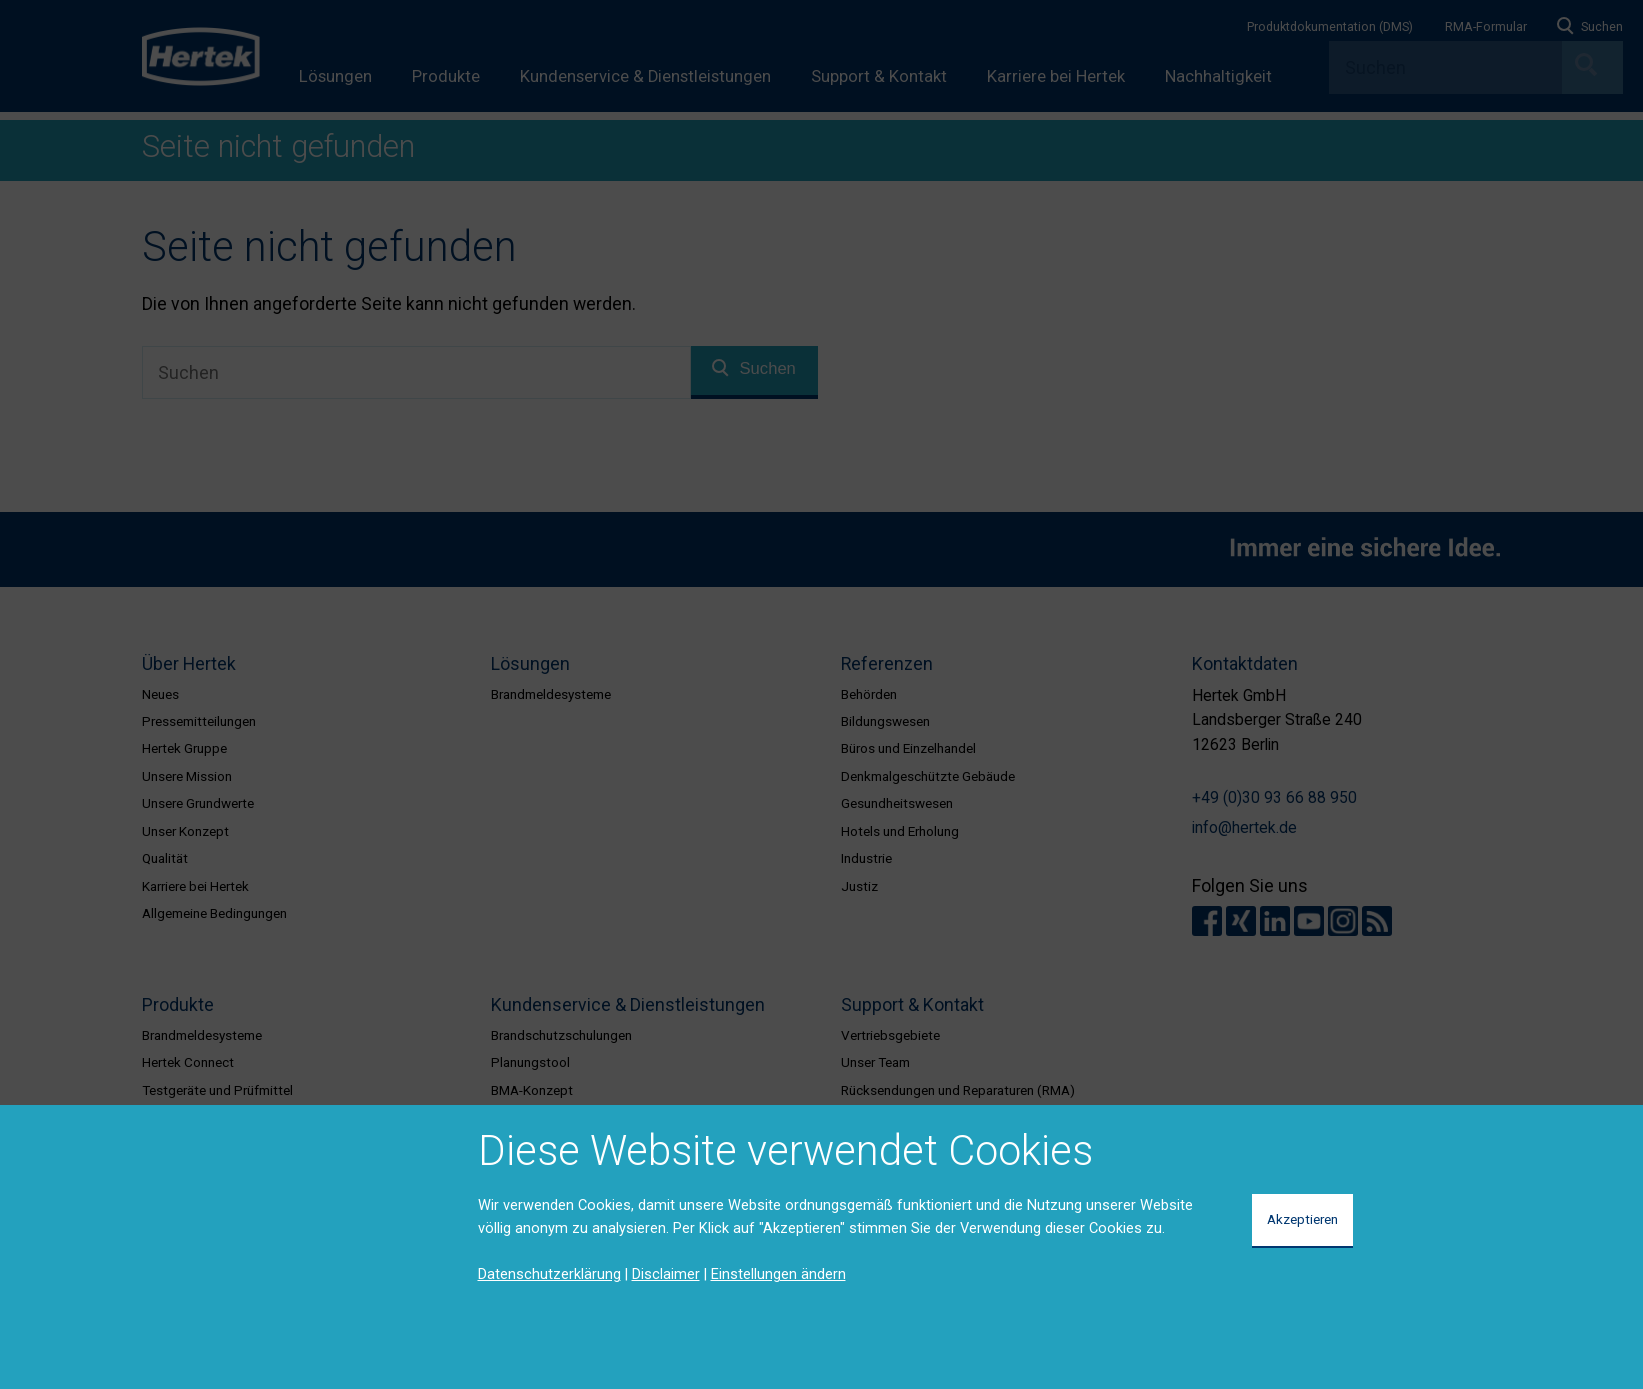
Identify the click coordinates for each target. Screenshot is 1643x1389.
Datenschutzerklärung (549, 1274)
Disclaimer (666, 1274)
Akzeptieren (1302, 1219)
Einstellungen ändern (778, 1274)
